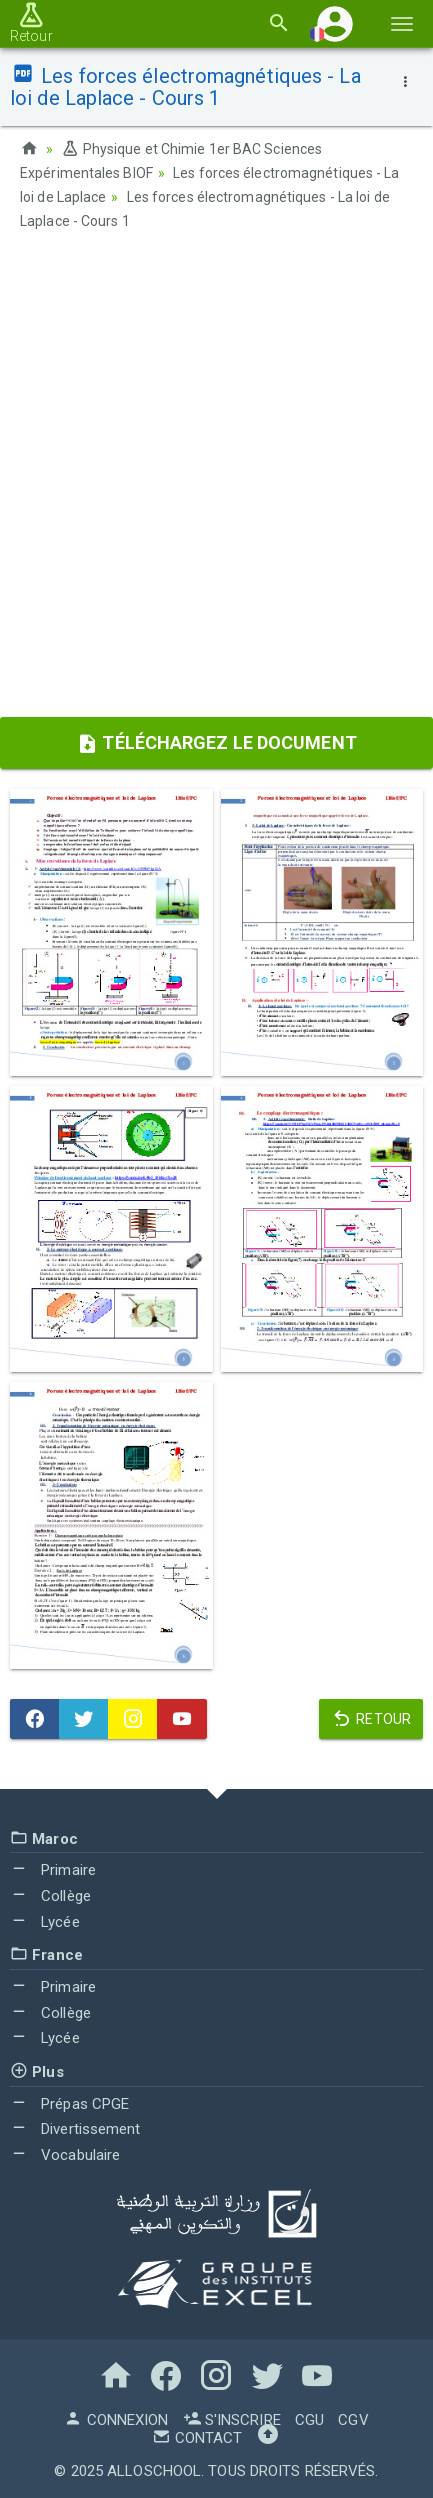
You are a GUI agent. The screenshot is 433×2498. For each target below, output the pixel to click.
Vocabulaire (65, 2155)
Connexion (116, 2420)
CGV (353, 2420)
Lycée (45, 1922)
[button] (335, 23)
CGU (309, 2420)
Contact (197, 2438)
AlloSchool (154, 2471)
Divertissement (75, 2129)
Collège (50, 1896)
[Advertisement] (216, 480)
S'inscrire (232, 2420)
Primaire (53, 1870)
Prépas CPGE (69, 2104)
